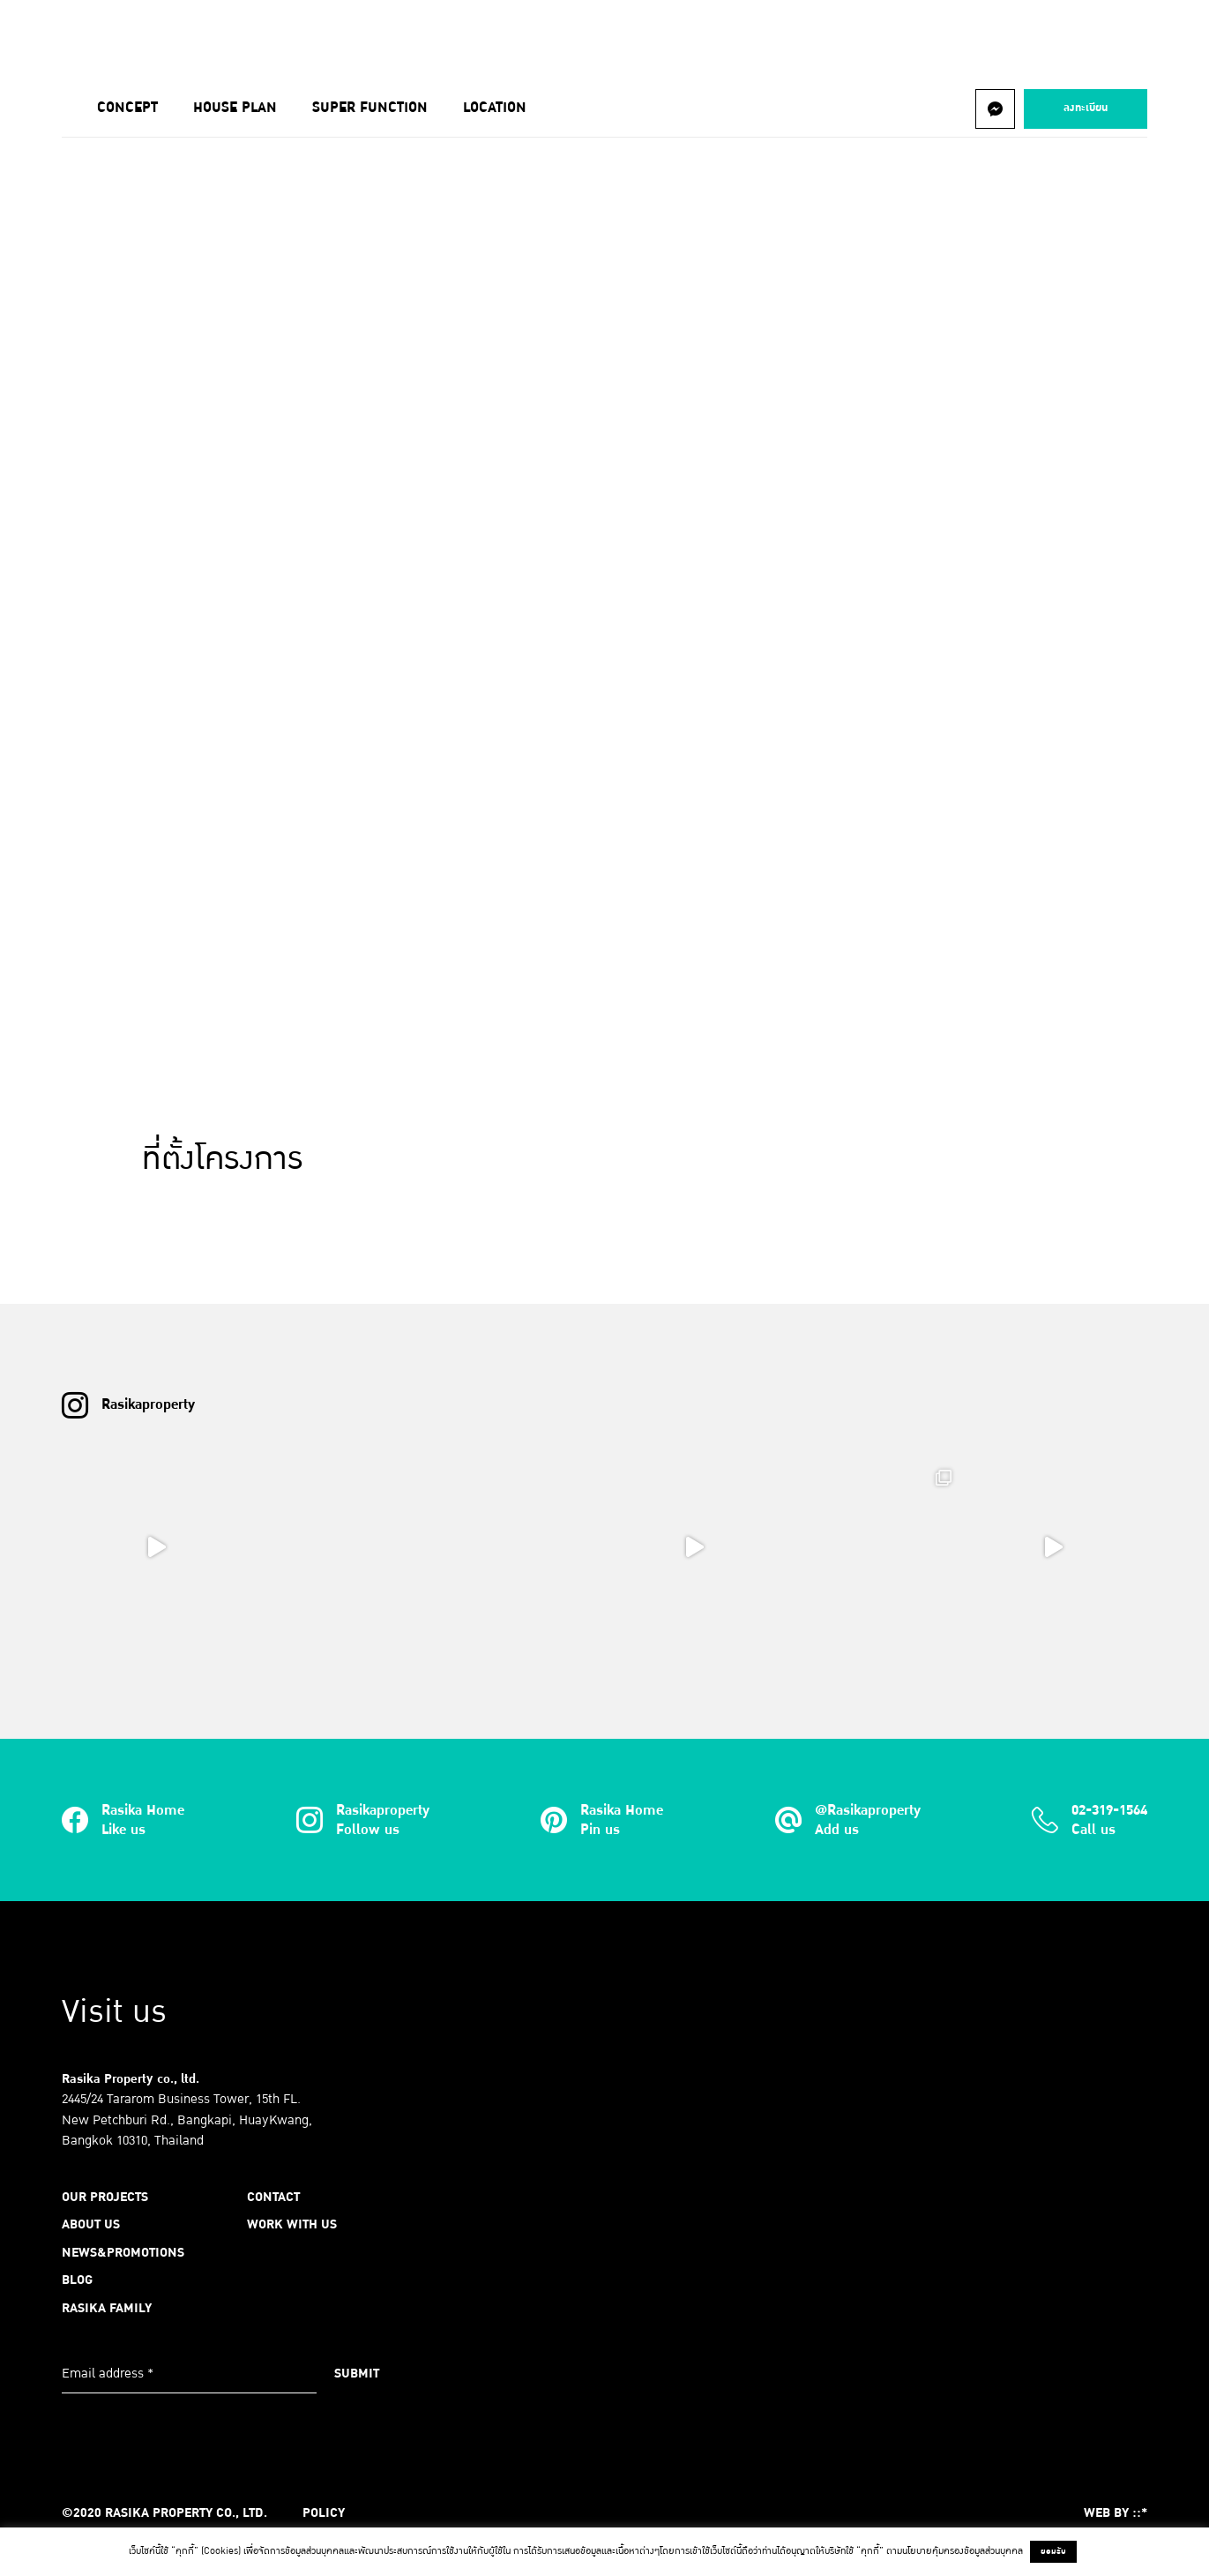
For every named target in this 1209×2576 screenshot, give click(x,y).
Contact (766, 38)
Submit (356, 2373)
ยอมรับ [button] (1053, 2551)
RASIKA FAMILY (651, 38)
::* (1139, 2512)
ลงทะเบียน (1085, 107)
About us (291, 38)
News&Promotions (425, 38)
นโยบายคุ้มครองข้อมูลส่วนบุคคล (962, 2550)
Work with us (292, 2224)
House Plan (235, 107)
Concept (127, 107)
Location (494, 107)
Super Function (370, 107)
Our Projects (174, 38)
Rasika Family (107, 2307)
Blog (546, 38)
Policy (323, 2512)
